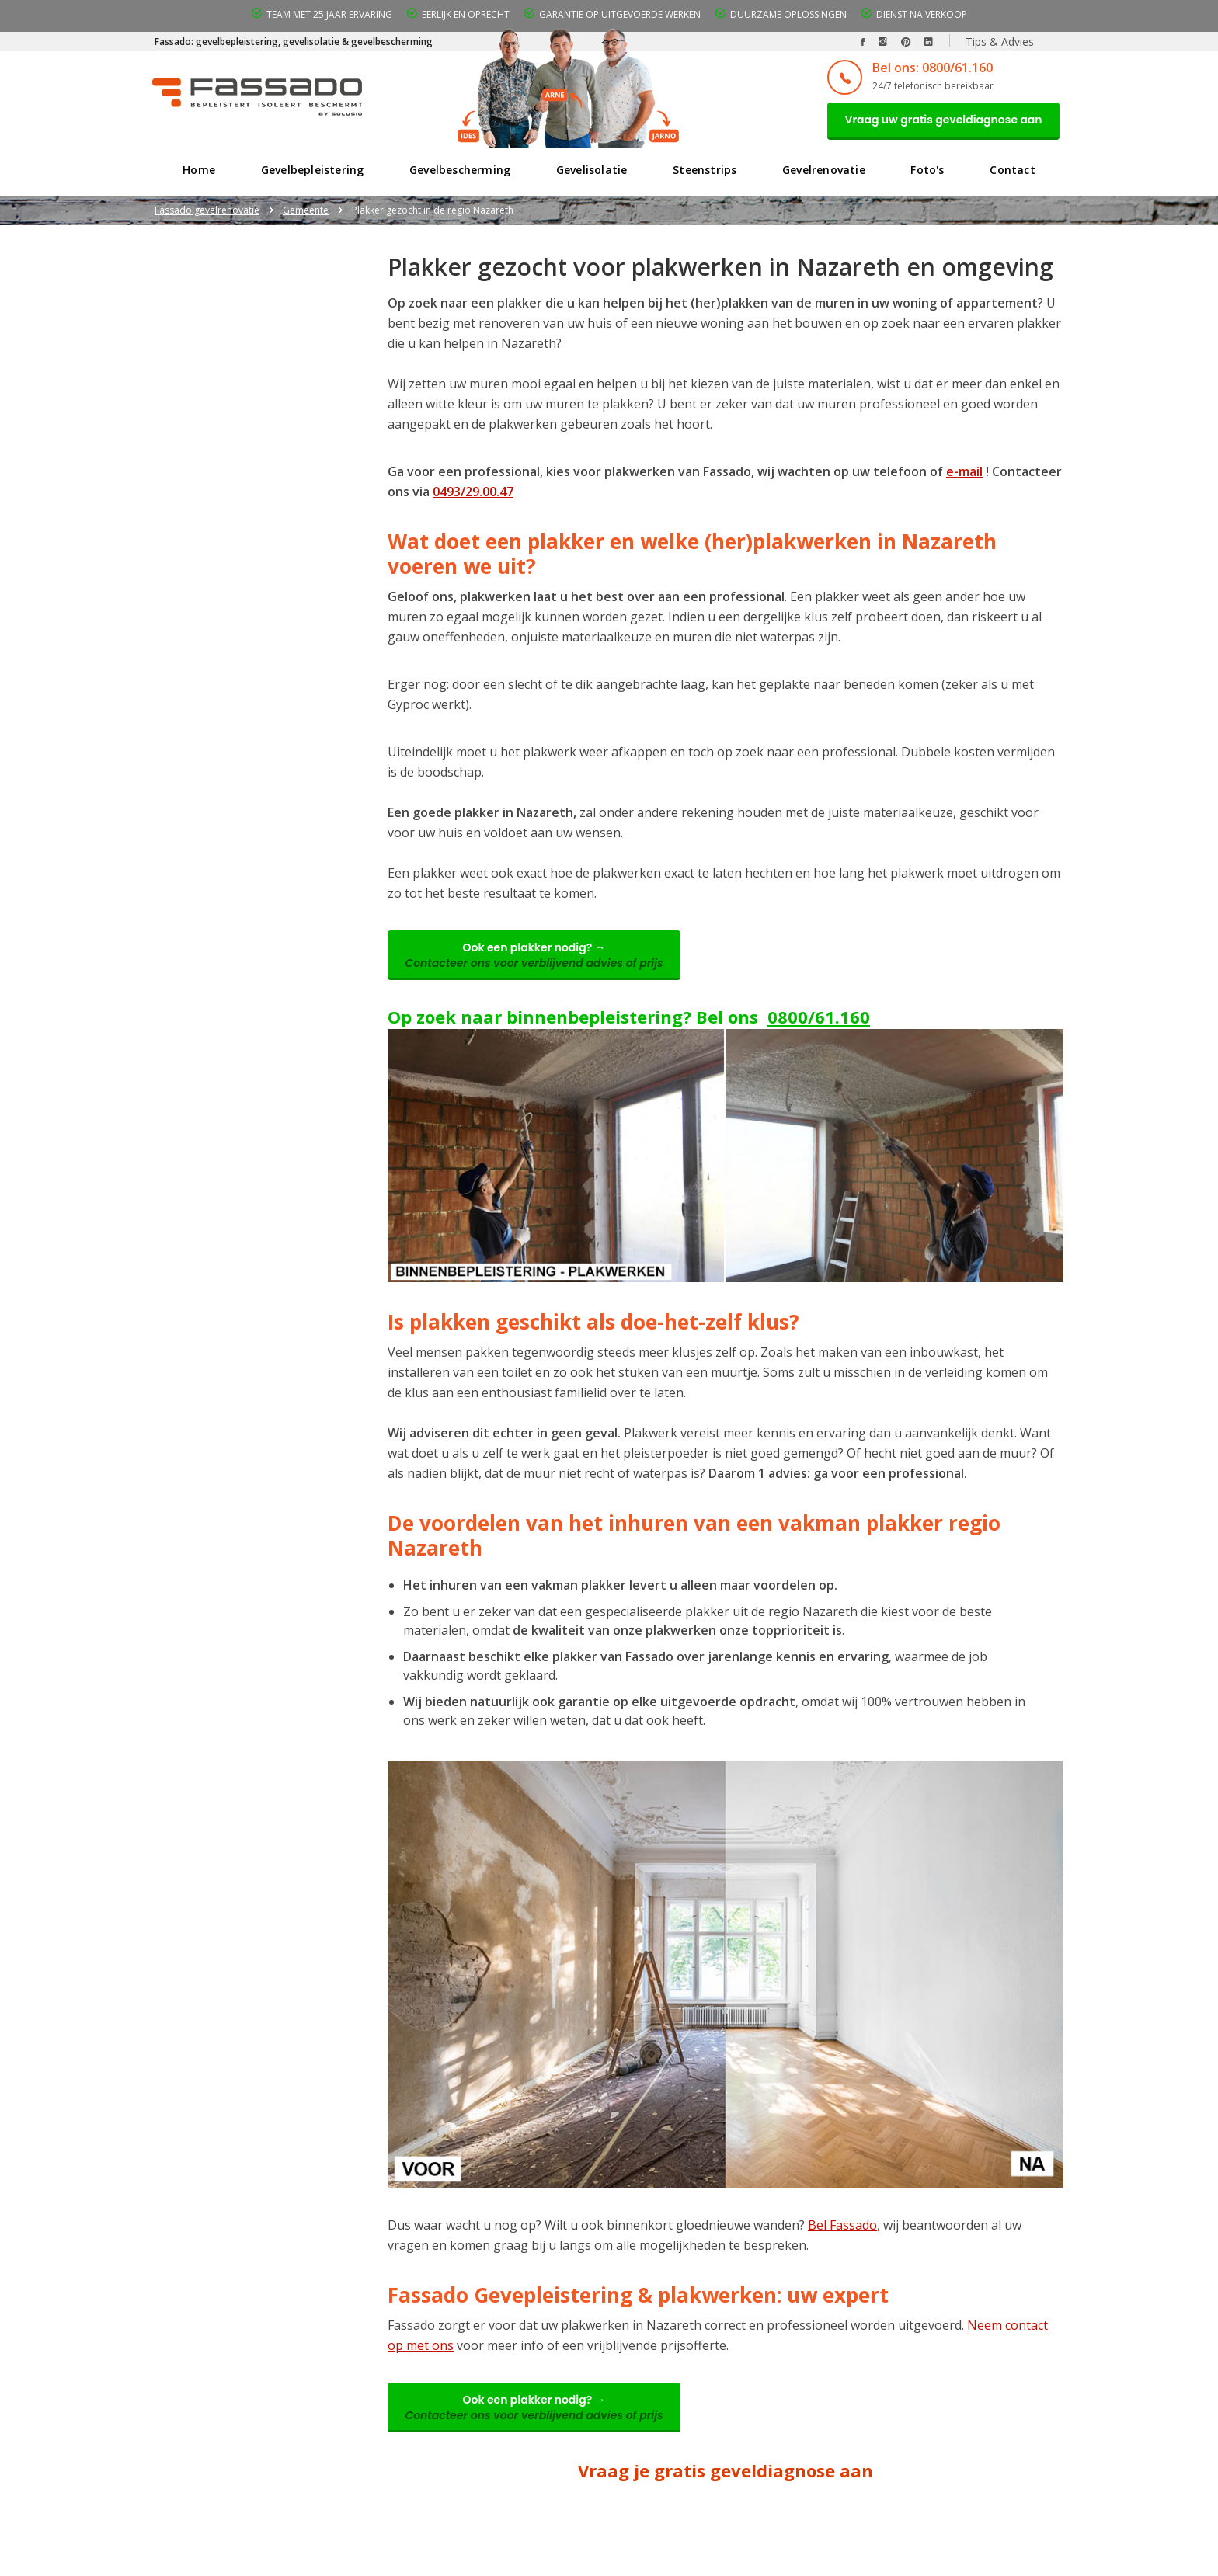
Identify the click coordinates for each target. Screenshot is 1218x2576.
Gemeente (306, 214)
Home (199, 173)
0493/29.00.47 (473, 495)
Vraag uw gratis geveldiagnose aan (937, 122)
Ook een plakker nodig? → (540, 961)
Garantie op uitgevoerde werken (620, 14)
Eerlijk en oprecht (466, 14)
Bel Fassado (842, 2233)
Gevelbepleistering (312, 173)
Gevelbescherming (459, 173)
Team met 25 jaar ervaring (329, 14)
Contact (1012, 173)
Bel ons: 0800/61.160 (921, 67)
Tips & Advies (1000, 41)
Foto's (928, 173)
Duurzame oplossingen (788, 14)
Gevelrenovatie (823, 173)
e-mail (964, 475)
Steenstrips (704, 173)
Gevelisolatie (592, 173)
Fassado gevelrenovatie (207, 214)
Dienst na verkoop (921, 14)
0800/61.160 (818, 1025)
